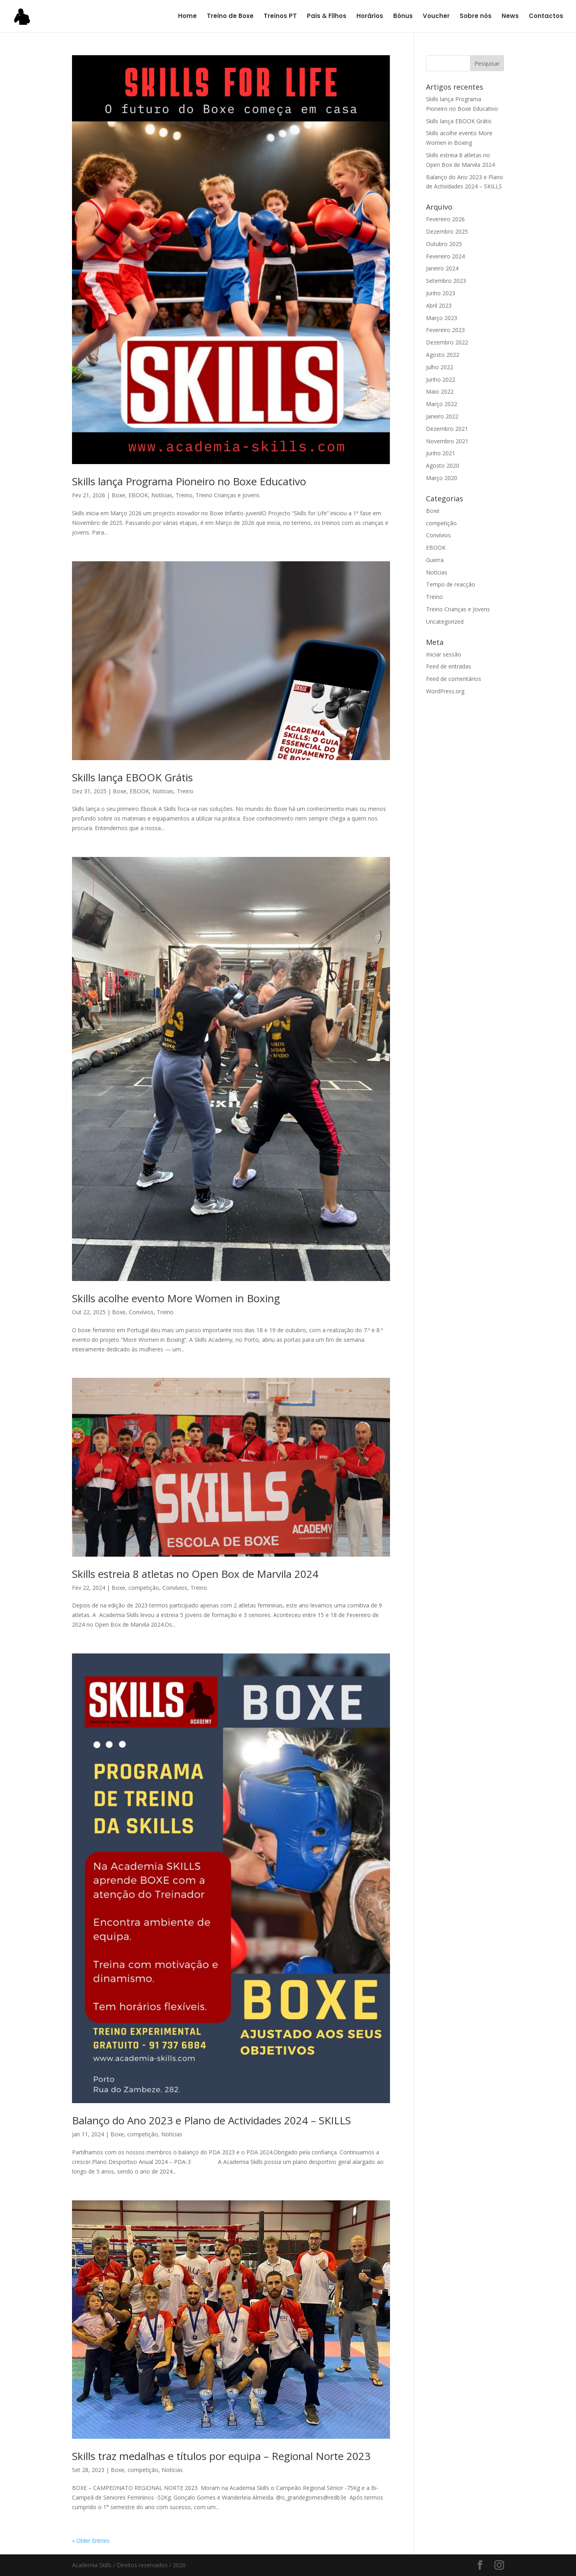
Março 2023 (441, 318)
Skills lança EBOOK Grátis (132, 777)
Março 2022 (441, 404)
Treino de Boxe (230, 16)
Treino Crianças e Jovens (228, 495)
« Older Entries (91, 2540)
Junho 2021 (440, 453)
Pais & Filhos (326, 16)
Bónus (403, 16)
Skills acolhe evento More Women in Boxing (176, 1298)
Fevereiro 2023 (445, 330)
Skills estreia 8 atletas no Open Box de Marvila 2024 (195, 1574)
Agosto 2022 (442, 354)
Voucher (436, 16)
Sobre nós (476, 16)
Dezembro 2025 (447, 231)
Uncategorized (445, 621)
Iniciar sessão (443, 654)
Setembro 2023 (446, 280)
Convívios (141, 1312)
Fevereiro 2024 (445, 256)
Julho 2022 (439, 367)
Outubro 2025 (444, 244)
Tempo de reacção (450, 584)
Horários (369, 16)
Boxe (118, 495)
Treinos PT (280, 16)
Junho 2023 (440, 293)
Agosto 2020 (442, 465)
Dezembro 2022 (447, 342)
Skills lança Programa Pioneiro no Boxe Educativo (189, 481)
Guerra (435, 560)
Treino (184, 495)
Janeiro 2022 (442, 416)
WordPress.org (445, 691)
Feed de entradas (448, 666)
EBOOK (138, 495)
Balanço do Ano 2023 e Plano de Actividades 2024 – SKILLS (211, 2120)
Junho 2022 (440, 379)
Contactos (546, 16)
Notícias (161, 495)
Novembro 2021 (447, 441)
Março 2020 (441, 478)
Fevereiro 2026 (445, 219)
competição (143, 1587)
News (510, 16)
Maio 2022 (440, 391)
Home (187, 16)
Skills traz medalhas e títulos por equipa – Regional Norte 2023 (221, 2456)
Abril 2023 (439, 305)
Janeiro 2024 (442, 268)
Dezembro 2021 (447, 428)
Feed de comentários (453, 679)
